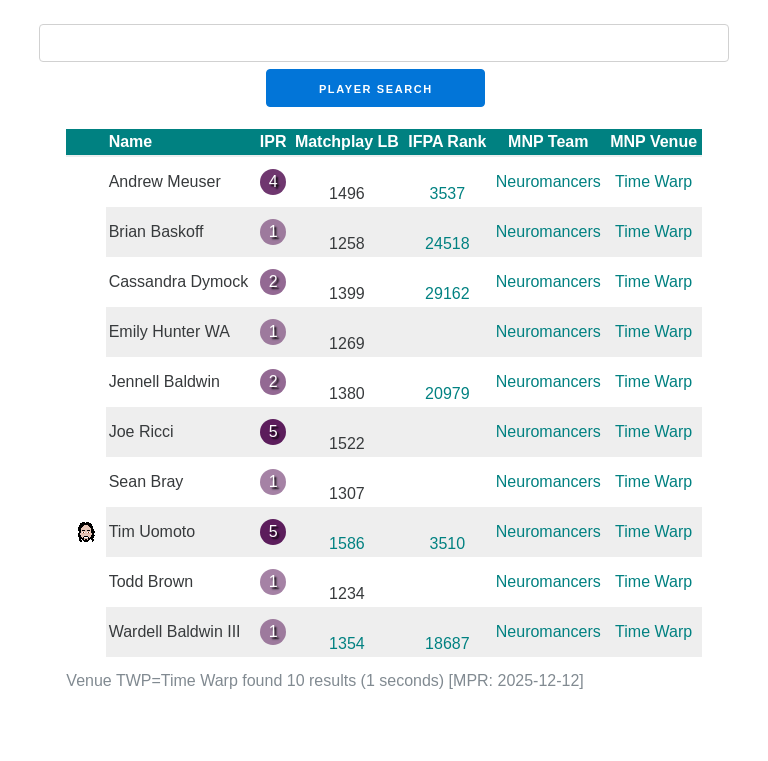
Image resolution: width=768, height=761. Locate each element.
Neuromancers (548, 181)
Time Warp (653, 181)
